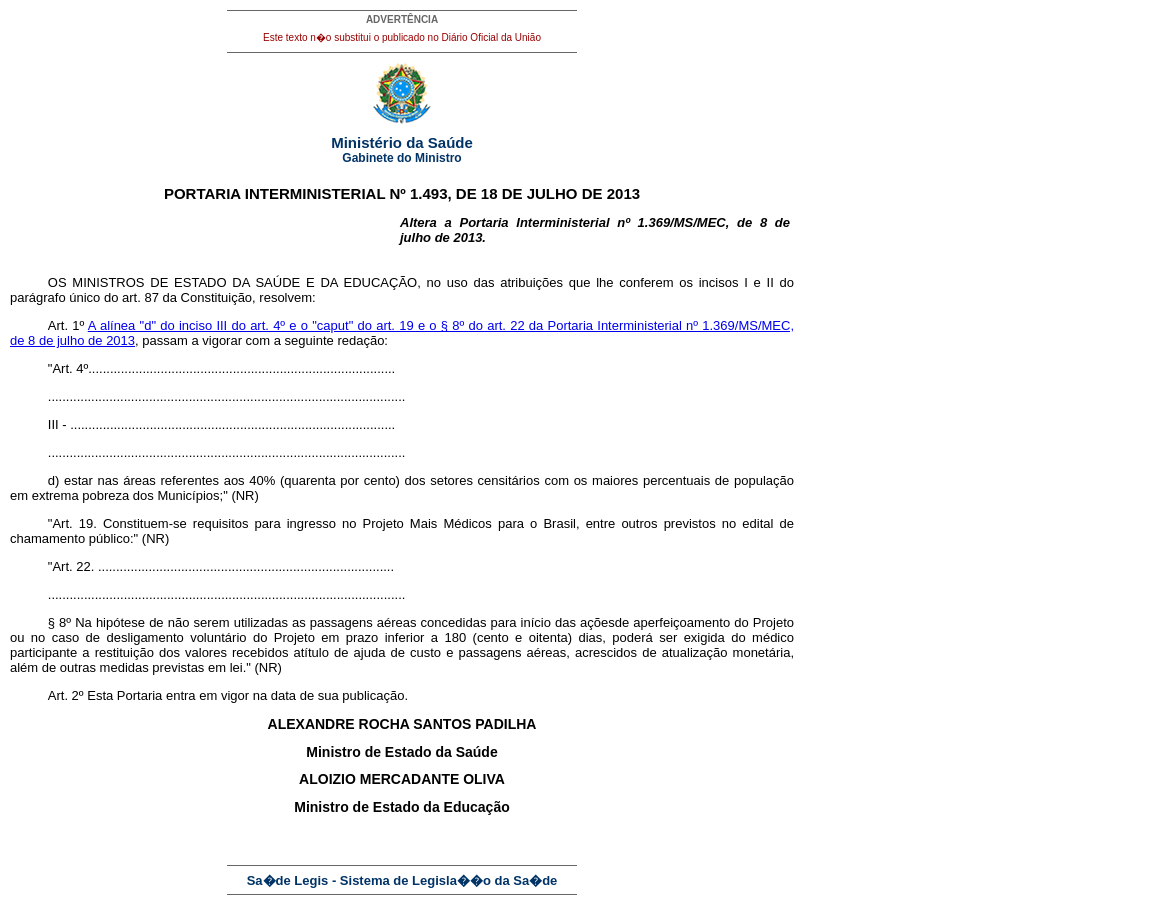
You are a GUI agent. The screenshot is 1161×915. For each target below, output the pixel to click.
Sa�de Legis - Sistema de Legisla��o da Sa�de (402, 880)
